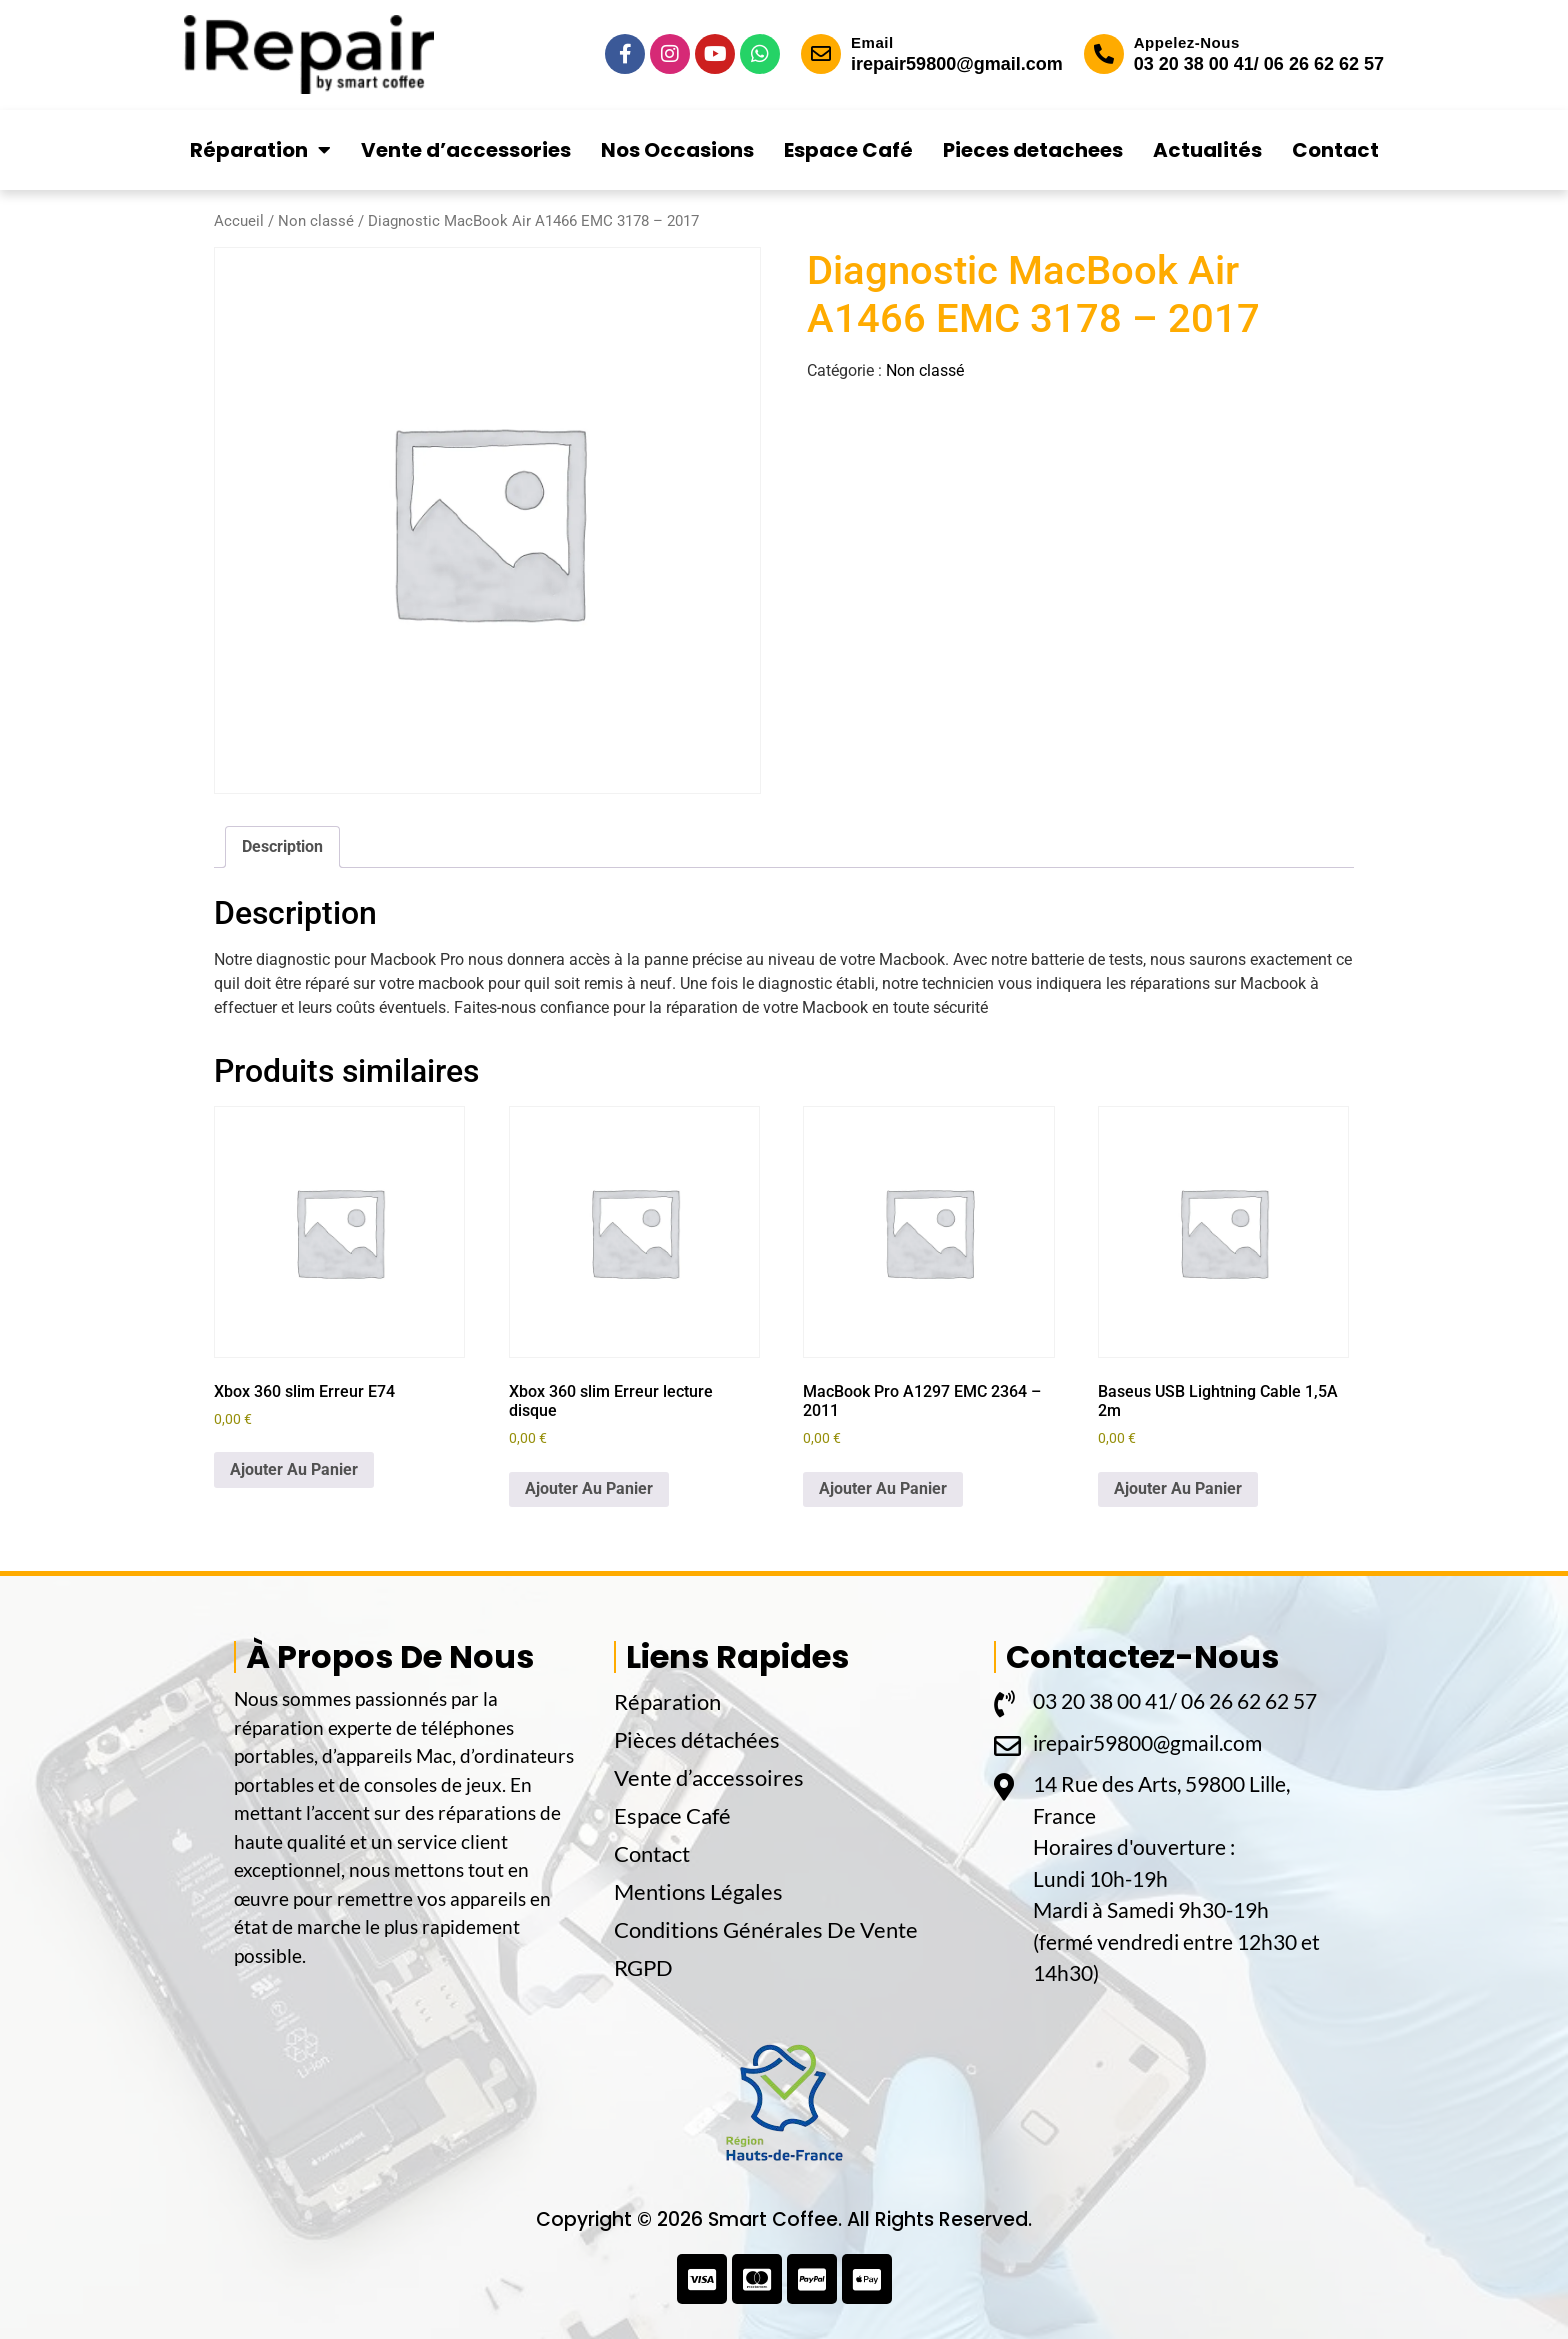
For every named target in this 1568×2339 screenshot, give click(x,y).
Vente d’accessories (466, 150)
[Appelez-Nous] (1104, 54)
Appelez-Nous (1187, 42)
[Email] (821, 54)
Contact (1335, 150)
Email (872, 42)
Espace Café (848, 150)
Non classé (316, 221)
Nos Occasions (677, 150)
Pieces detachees (1033, 150)
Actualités (1207, 150)
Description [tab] (282, 846)
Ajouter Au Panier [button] (294, 1469)
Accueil (239, 221)
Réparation (260, 150)
